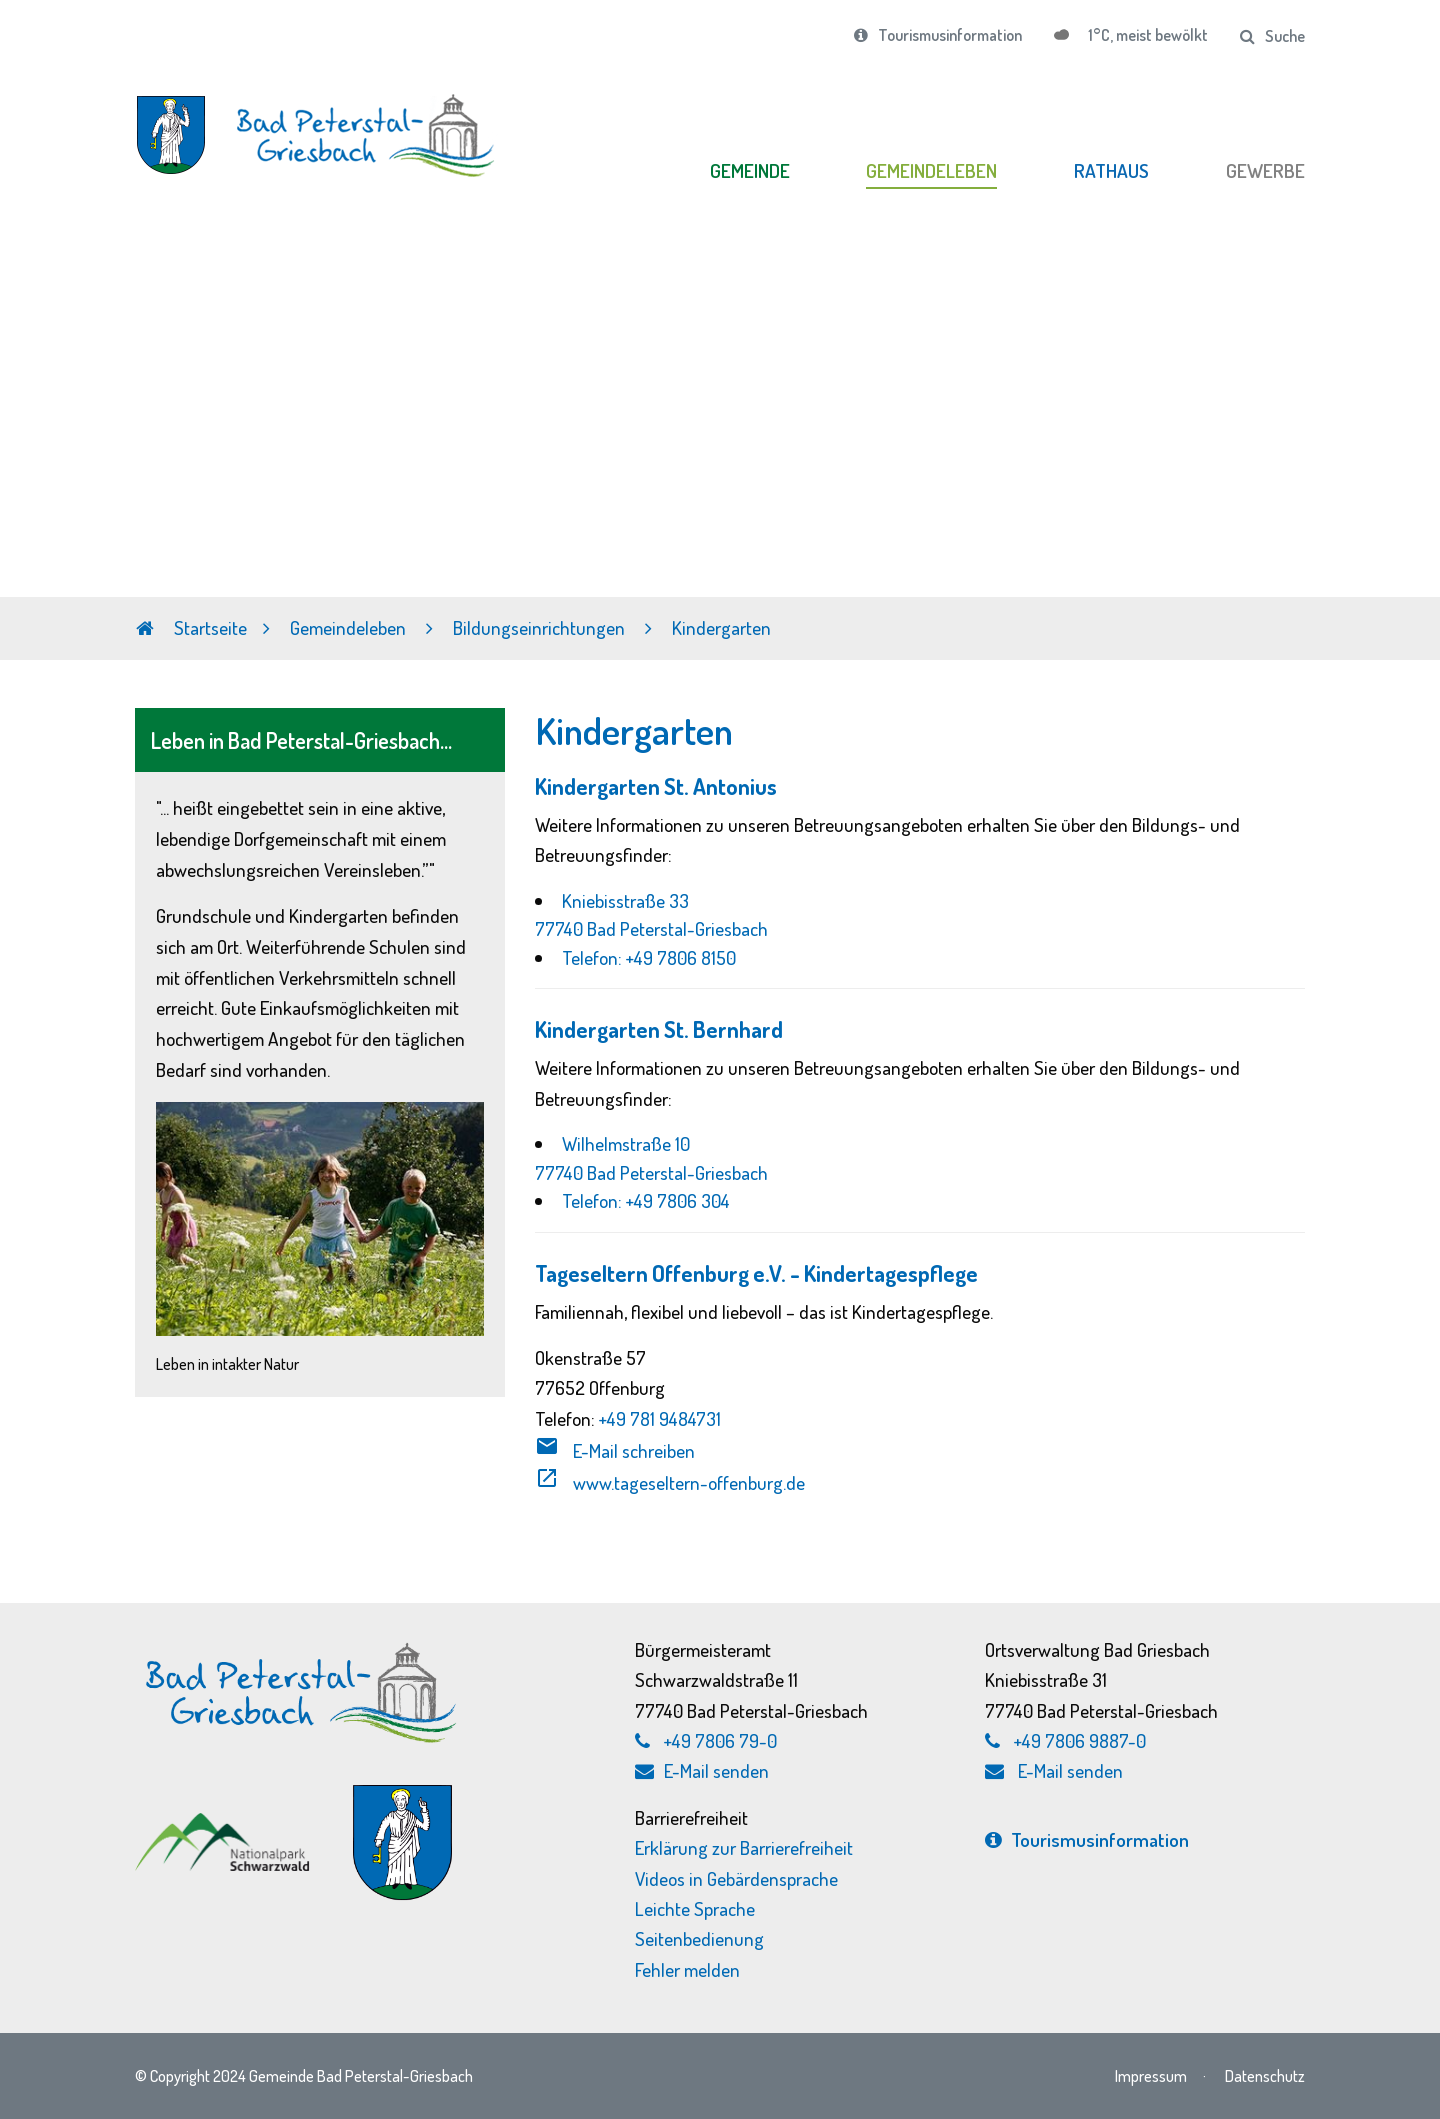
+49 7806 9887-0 (1080, 1740)
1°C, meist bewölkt (1146, 35)
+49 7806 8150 (681, 957)
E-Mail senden (702, 1770)
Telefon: (594, 957)
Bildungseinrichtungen (541, 627)
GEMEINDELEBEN (931, 170)
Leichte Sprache (695, 1908)
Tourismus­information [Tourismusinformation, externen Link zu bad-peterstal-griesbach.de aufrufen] (1087, 1839)
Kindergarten (721, 627)
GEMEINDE (750, 170)
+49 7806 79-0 (720, 1740)
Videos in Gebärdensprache (736, 1878)
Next (1424, 435)
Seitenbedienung (699, 1938)
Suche (1272, 36)
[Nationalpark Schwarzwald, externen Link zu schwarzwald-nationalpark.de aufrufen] (224, 1822)
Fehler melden (687, 1969)
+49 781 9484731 (660, 1418)
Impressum (1151, 2075)
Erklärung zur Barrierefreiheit (744, 1847)
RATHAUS (1111, 170)
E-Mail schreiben (615, 1450)
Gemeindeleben (350, 627)
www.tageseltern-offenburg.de (670, 1482)
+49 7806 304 (678, 1200)
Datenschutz (1265, 2075)
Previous (16, 435)
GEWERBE (1265, 170)
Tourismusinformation (938, 35)
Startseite (191, 627)
